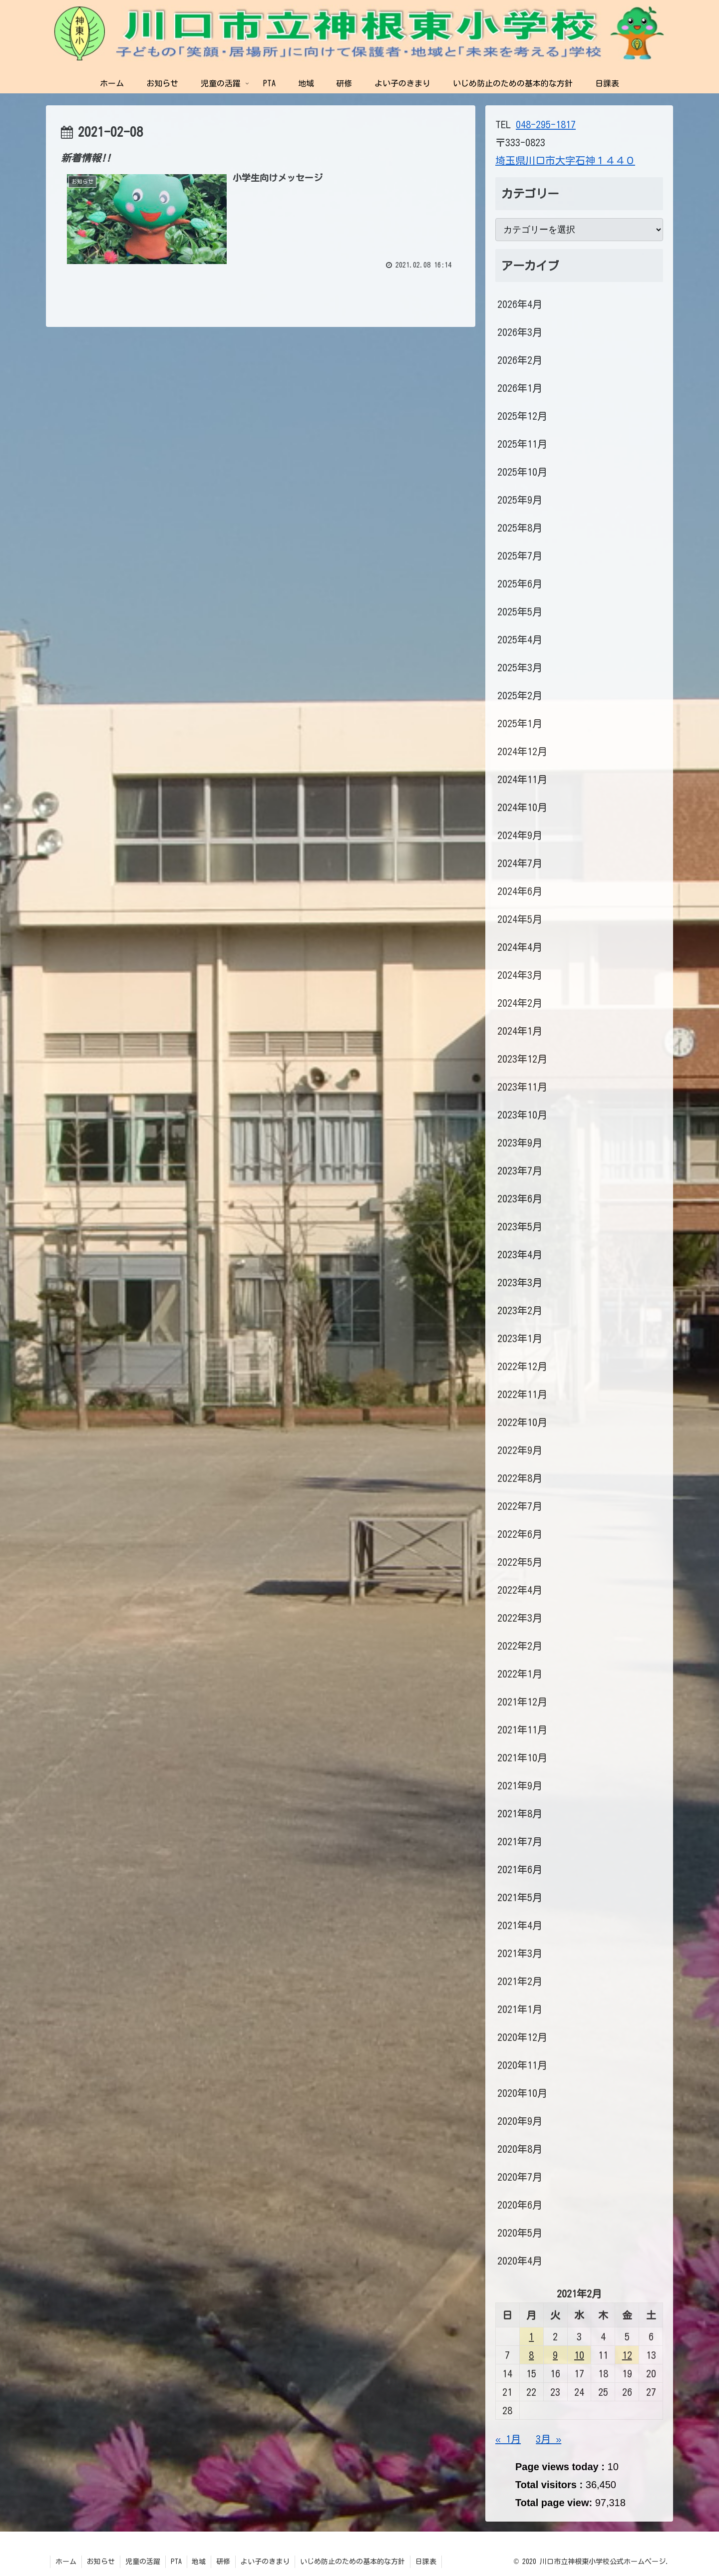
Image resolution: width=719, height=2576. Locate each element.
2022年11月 (522, 1394)
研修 (224, 2561)
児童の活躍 (142, 2561)
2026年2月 (519, 360)
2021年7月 (519, 1841)
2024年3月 (519, 975)
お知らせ (101, 2561)
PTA (176, 2561)
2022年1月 (519, 1674)
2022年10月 (522, 1422)
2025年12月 (522, 416)
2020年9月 (519, 2121)
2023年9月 (519, 1142)
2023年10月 (522, 1115)
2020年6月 (519, 2205)
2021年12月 (522, 1702)
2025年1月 (519, 723)
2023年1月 (519, 1338)
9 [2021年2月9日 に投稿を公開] (555, 2355)
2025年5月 (519, 611)
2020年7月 (519, 2177)
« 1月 (508, 2439)
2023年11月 (522, 1087)
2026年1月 (519, 388)
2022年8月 (519, 1478)
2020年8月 (519, 2149)
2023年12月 (522, 1059)
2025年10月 (522, 472)
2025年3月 (519, 667)
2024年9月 (519, 835)
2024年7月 (519, 863)
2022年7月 (519, 1506)
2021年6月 (519, 1869)
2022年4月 (519, 1590)
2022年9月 (519, 1450)
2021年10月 (522, 1757)
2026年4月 (519, 304)
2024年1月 (519, 1031)
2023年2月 (519, 1310)
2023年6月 (519, 1198)
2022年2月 (519, 1646)
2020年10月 (522, 2093)
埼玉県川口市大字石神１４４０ (565, 160)
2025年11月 (522, 444)
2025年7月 (519, 556)
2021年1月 (519, 2009)
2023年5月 (519, 1226)
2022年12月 (522, 1366)
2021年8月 (519, 1813)
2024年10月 (522, 807)
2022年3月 (519, 1618)
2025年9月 (519, 500)
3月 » (548, 2439)
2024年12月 (522, 751)
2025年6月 (519, 583)
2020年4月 (519, 2261)
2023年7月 (519, 1170)
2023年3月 (519, 1282)
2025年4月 (519, 639)
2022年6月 (519, 1534)
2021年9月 (519, 1785)
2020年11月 (522, 2065)
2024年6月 (519, 891)
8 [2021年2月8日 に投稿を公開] (531, 2355)
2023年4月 (519, 1254)
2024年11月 (522, 779)
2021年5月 (519, 1897)
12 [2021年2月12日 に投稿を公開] (627, 2355)
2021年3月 (519, 1953)
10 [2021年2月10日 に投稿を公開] (579, 2355)
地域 (199, 2561)
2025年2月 (519, 695)
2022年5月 (519, 1562)
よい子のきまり (265, 2561)
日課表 (426, 2561)
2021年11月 (522, 1729)
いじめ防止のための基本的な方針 (353, 2561)
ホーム (65, 2561)
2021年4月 (519, 1925)
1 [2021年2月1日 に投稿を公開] (531, 2336)
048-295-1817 (546, 124)
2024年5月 (519, 919)
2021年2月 (519, 1981)
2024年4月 (519, 947)
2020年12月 (522, 2037)
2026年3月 (519, 332)
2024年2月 (519, 1003)
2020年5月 (519, 2233)
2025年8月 (519, 528)
